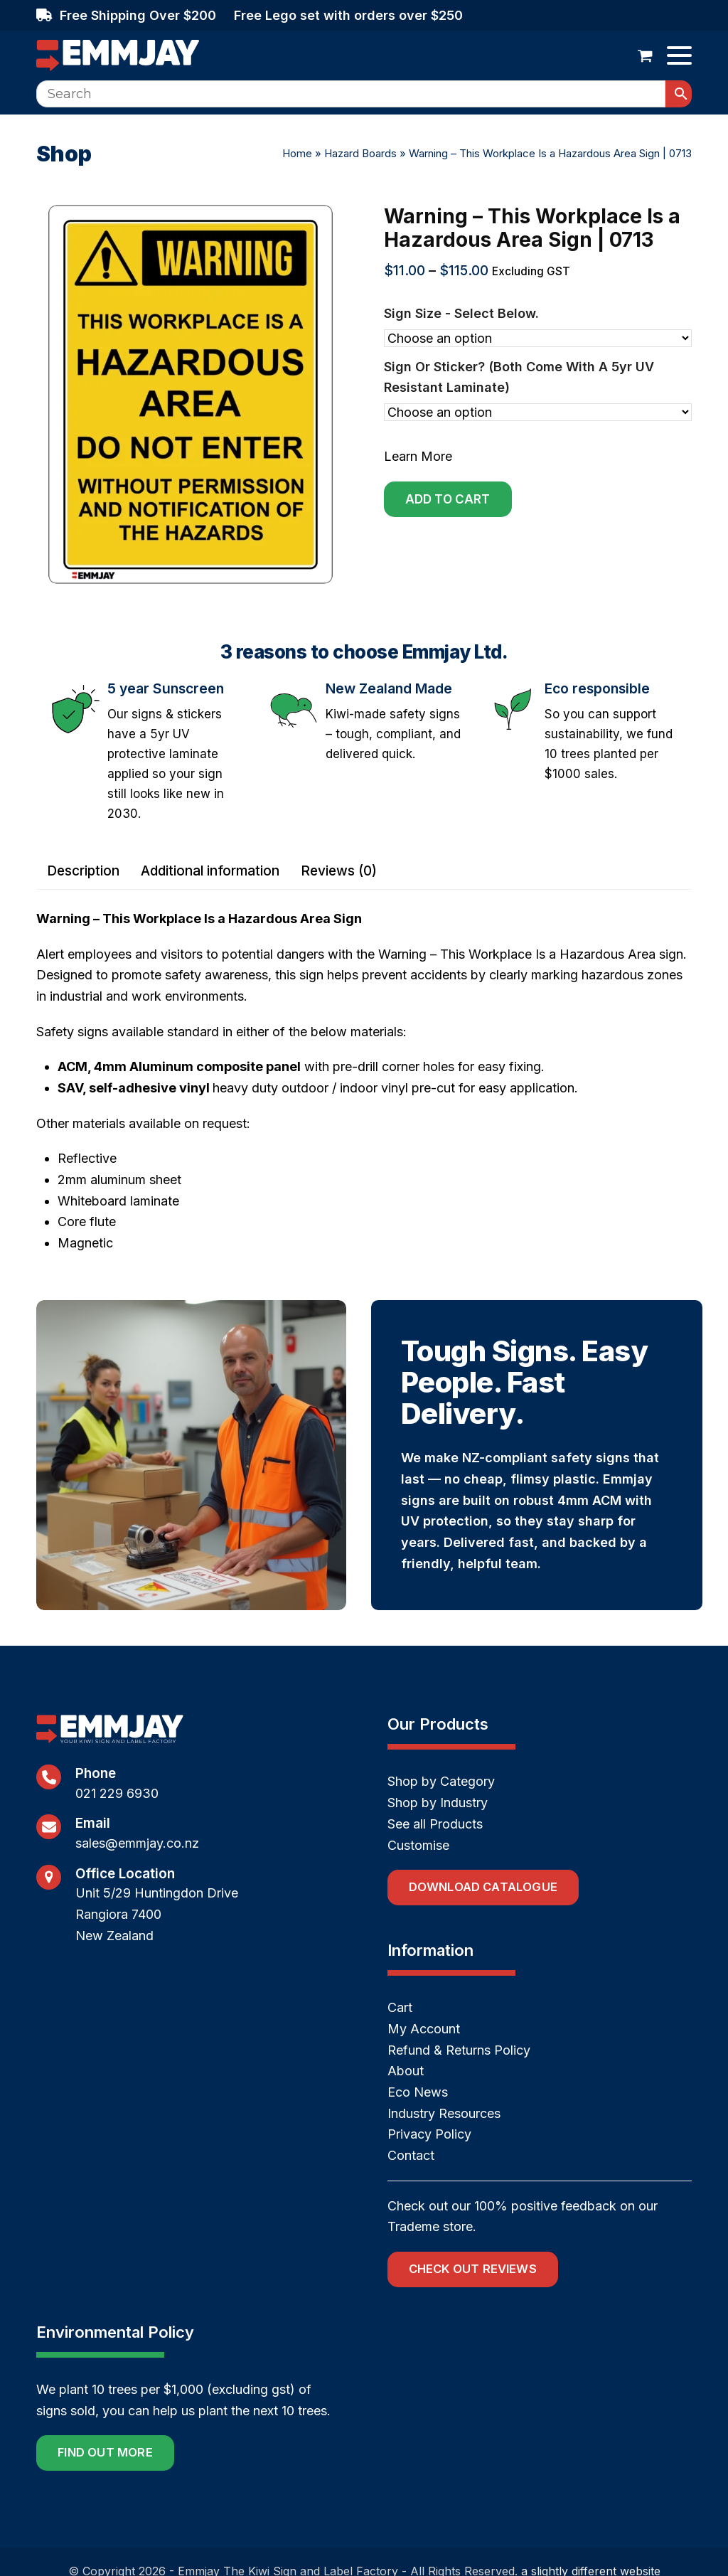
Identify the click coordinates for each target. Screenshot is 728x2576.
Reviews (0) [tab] (339, 871)
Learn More (418, 456)
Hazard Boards (360, 153)
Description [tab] (83, 871)
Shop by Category (441, 1781)
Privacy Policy (429, 2134)
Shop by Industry (437, 1802)
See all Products (435, 1823)
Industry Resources (443, 2113)
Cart (399, 2007)
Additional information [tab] (210, 871)
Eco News (417, 2092)
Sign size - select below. (461, 313)
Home (297, 153)
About (405, 2070)
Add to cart (448, 499)
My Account (423, 2028)
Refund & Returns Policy (458, 2050)
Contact (410, 2155)
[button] (645, 55)
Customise (418, 1845)
